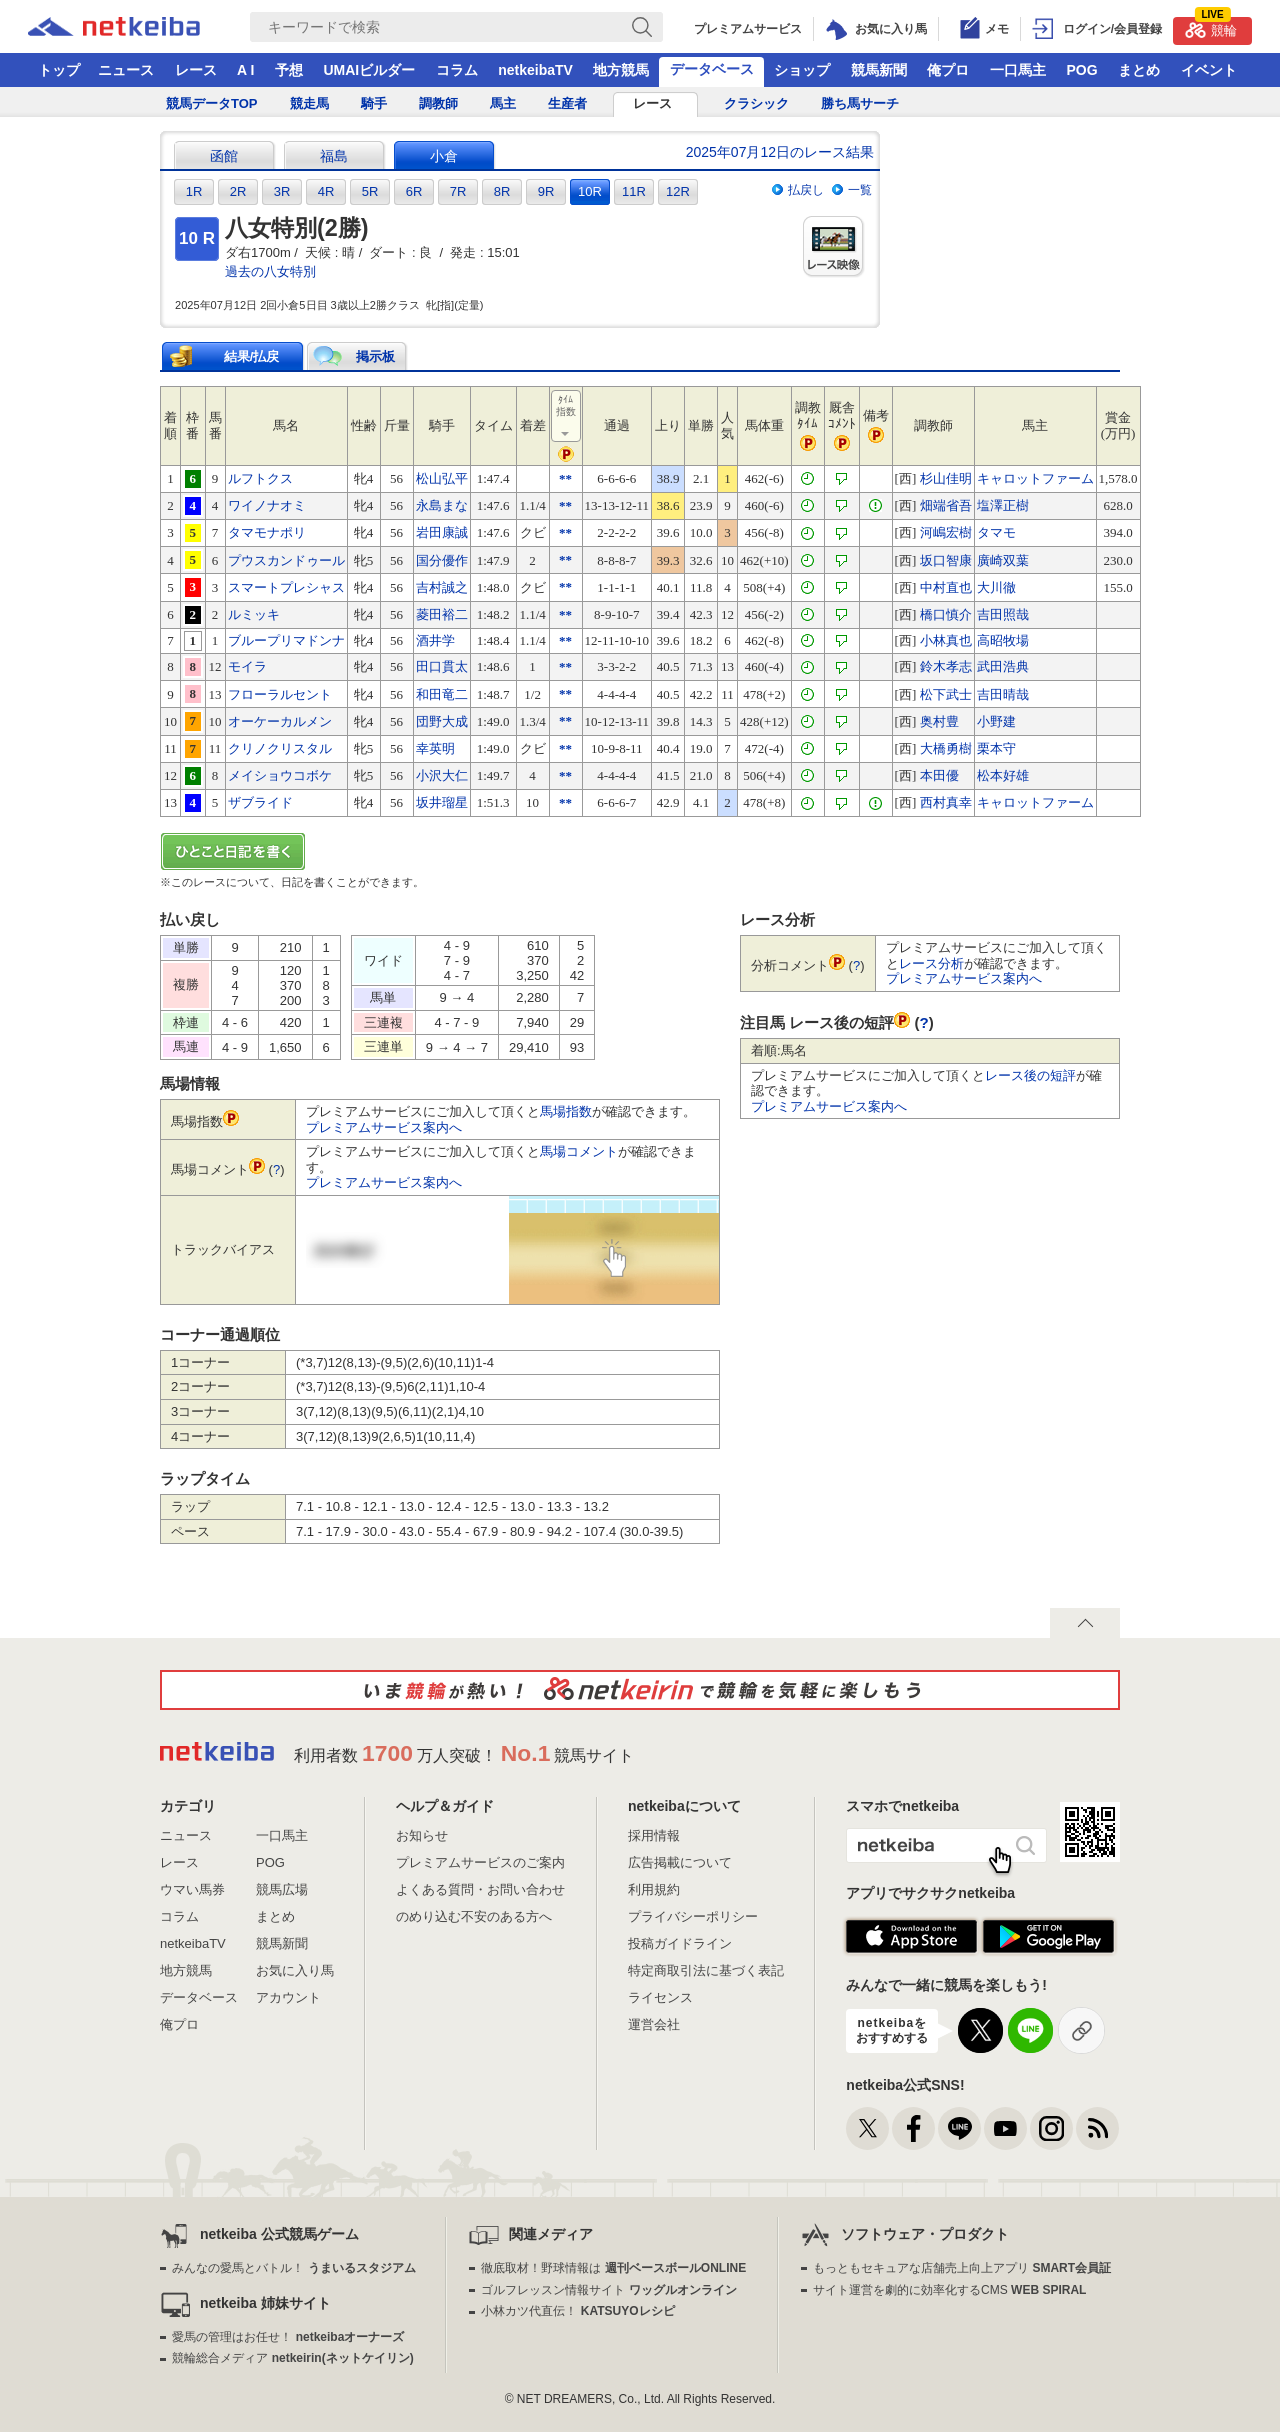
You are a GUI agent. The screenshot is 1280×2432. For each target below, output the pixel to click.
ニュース (126, 70)
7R (458, 191)
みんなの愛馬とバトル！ (293, 2268)
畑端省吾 (946, 505)
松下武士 (946, 694)
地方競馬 (621, 70)
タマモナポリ (267, 532)
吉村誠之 (442, 587)
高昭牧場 (1003, 640)
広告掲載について (680, 1862)
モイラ (247, 666)
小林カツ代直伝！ (577, 2311)
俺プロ (948, 70)
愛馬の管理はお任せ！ (288, 2337)
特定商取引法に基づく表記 (706, 1970)
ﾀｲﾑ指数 (567, 417)
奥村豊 (939, 721)
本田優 (939, 775)
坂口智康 (946, 560)
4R (326, 191)
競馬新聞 (879, 70)
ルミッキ (254, 614)
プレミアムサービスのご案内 (480, 1862)
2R (238, 191)
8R (502, 191)
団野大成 (442, 721)
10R (590, 191)
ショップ (802, 70)
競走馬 (309, 103)
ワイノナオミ (267, 505)
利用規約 (654, 1889)
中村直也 (946, 587)
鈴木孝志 (946, 666)
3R (282, 191)
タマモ (996, 532)
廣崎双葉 (1003, 560)
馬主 (503, 103)
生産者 (567, 103)
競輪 (1211, 27)
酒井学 (435, 640)
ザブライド (260, 802)
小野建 (996, 721)
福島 (334, 156)
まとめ (1139, 70)
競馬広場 (282, 1889)
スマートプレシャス (286, 587)
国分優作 (442, 560)
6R (414, 191)
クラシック (756, 103)
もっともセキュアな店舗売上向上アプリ (962, 2268)
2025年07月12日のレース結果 (780, 152)
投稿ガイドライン (680, 1943)
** (565, 478)
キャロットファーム (1035, 478)
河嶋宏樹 (946, 532)
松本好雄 (1003, 775)
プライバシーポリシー (693, 1916)
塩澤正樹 (1003, 505)
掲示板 (375, 356)
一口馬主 (1018, 70)
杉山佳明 (946, 478)
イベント (1209, 70)
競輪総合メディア (292, 2358)
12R (678, 191)
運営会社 (654, 2024)
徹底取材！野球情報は (613, 2268)
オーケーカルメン (280, 721)
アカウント (288, 1997)
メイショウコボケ (280, 775)
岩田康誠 (442, 532)
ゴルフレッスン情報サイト (608, 2290)
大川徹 (996, 587)
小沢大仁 (442, 775)
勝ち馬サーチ (860, 103)
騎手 (374, 103)
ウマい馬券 (192, 1889)
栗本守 (996, 748)
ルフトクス (260, 478)
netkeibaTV (535, 70)
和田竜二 (442, 694)
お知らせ (422, 1835)
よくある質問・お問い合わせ (480, 1889)
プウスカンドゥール (286, 560)
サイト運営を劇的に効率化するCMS (949, 2290)
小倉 (444, 156)
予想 (289, 70)
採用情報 (654, 1835)
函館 (224, 156)
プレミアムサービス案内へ (384, 1127)
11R (634, 191)
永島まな (442, 505)
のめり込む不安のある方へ (474, 1916)
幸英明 (435, 748)
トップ (59, 70)
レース (196, 70)
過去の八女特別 (270, 271)
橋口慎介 (946, 614)
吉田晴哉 (1003, 694)
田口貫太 (442, 666)
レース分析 (931, 963)
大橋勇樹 (946, 748)
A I (245, 70)
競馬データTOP (212, 103)
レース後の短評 (1030, 1075)
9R (546, 191)
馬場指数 (566, 1111)
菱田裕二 (442, 614)
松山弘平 (442, 478)
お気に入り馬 (295, 1970)
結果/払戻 (252, 356)
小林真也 (946, 640)
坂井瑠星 (442, 802)
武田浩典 (1003, 666)
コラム (457, 70)
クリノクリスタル (280, 748)
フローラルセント (280, 694)
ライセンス (660, 1997)
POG (1081, 70)
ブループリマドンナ (286, 640)
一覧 (860, 190)
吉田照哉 (1003, 614)
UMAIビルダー (369, 70)
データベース (712, 69)
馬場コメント (579, 1151)
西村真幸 (946, 802)
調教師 (438, 103)
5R (370, 191)
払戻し (806, 190)
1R (194, 191)
